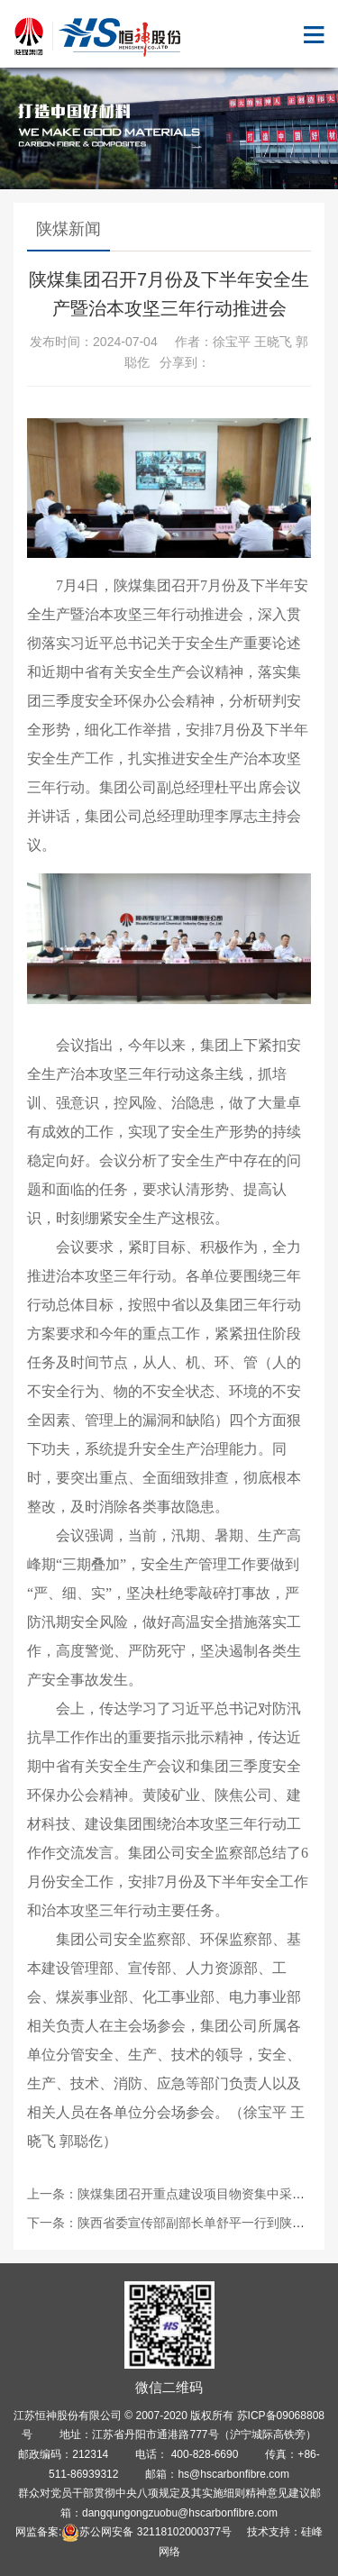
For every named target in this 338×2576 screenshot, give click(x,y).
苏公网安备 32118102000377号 (146, 2532)
